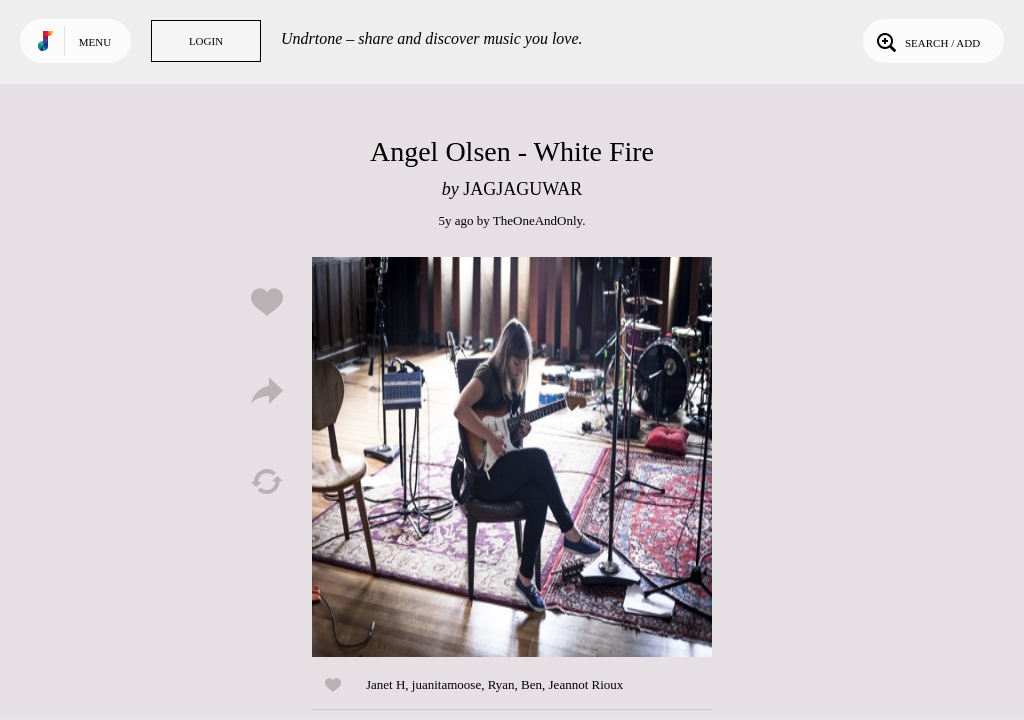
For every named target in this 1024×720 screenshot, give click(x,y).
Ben (531, 684)
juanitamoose (446, 684)
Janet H (385, 684)
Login (206, 41)
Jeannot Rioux (586, 684)
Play (512, 457)
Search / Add (926, 41)
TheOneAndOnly (537, 220)
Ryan (501, 684)
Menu (95, 42)
